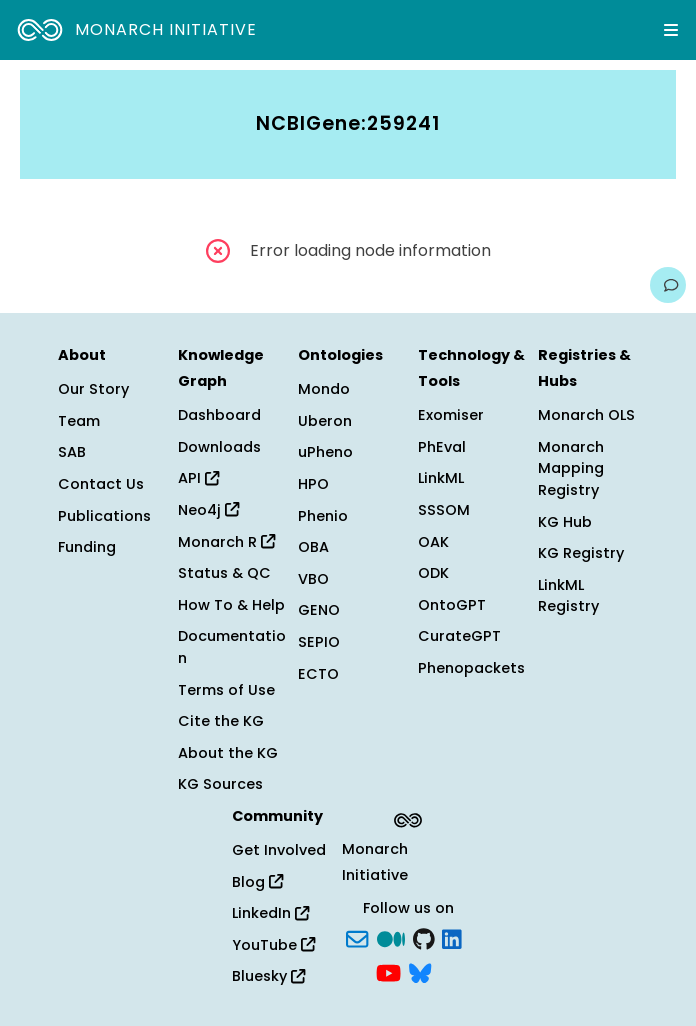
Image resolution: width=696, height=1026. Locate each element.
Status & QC (224, 573)
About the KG (228, 753)
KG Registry (581, 553)
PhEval (442, 447)
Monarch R (226, 542)
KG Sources (220, 784)
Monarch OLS (586, 415)
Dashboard (219, 415)
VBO (313, 579)
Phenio (323, 516)
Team (79, 421)
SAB (72, 452)
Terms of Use (226, 690)
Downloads (219, 447)
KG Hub (565, 522)
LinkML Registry (568, 596)
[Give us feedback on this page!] (668, 285)
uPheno (325, 452)
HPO (313, 484)
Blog (257, 882)
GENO (319, 610)
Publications (104, 516)
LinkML (441, 478)
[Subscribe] (357, 938)
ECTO (318, 674)
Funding (87, 547)
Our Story (93, 389)
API (198, 478)
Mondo (324, 389)
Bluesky (268, 976)
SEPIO (319, 642)
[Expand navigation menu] (671, 30)
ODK (433, 573)
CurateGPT (459, 636)
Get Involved (279, 850)
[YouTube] (388, 971)
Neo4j (208, 510)
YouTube (273, 945)
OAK (433, 542)
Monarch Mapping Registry (571, 468)
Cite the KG (221, 721)
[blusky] (420, 971)
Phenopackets (471, 668)
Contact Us (101, 484)
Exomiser (451, 415)
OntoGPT (452, 605)
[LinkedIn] (452, 938)
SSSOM (444, 510)
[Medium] (391, 938)
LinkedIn (270, 913)
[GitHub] (424, 938)
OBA (313, 547)
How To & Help (231, 605)
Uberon (325, 421)
